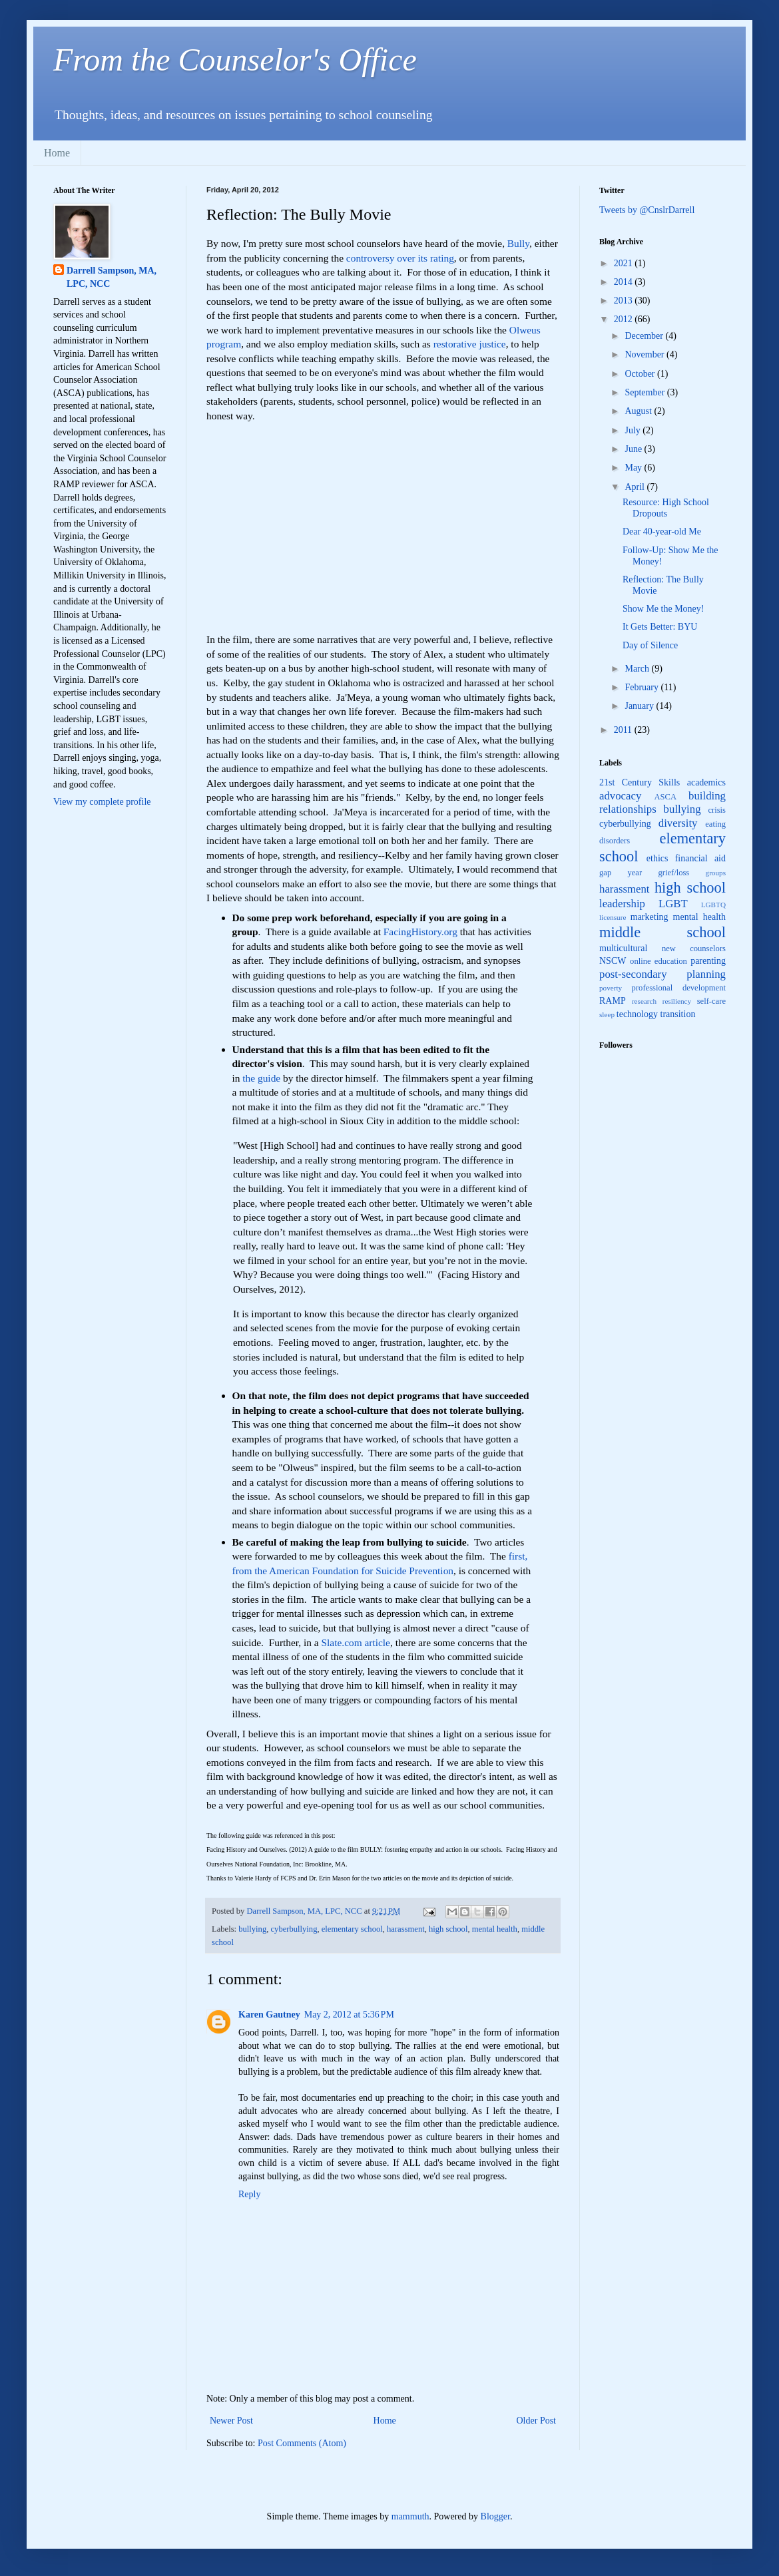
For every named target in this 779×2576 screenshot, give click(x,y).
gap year (620, 872)
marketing (649, 917)
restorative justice (469, 343)
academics (706, 782)
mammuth (410, 2516)
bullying (252, 1929)
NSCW (612, 961)
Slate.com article (356, 1642)
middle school (662, 932)
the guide (261, 1078)
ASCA (665, 796)
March (638, 669)
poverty (610, 988)
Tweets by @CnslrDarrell (646, 210)
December (645, 336)
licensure (612, 917)
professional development (679, 987)
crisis (717, 810)
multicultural (623, 948)
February (642, 687)
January (640, 706)
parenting (708, 961)
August (639, 411)
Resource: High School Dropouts (666, 508)
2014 (624, 282)
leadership (622, 903)
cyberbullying (294, 1929)
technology (637, 1014)
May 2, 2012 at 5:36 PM (349, 2015)
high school (448, 1929)
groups (716, 873)
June (634, 449)
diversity (678, 823)
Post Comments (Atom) (302, 2443)
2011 (624, 730)
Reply (249, 2194)
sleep (607, 1014)
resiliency (677, 1001)
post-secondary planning (662, 974)
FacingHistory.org (420, 931)
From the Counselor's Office (235, 59)
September (645, 392)
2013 (624, 301)
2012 (624, 319)
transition (678, 1014)
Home (57, 152)
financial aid (700, 858)
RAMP (612, 1001)
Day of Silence (650, 645)
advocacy (620, 795)
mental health (494, 1929)
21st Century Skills (639, 782)
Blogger (495, 2516)
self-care (711, 1001)
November (645, 354)
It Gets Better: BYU (660, 627)
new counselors (694, 948)
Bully (518, 243)
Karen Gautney (269, 2015)
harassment (406, 1929)
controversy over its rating (400, 258)
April (636, 487)
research (644, 1001)
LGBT (673, 903)
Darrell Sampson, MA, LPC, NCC (111, 277)
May (634, 468)
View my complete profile (102, 802)
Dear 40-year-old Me (662, 532)
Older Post (537, 2421)
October (641, 374)
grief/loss (673, 872)
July (634, 430)
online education (658, 961)
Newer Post (231, 2421)
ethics (657, 858)
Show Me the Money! (663, 609)
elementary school (352, 1929)
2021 (624, 263)
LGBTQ (713, 905)
